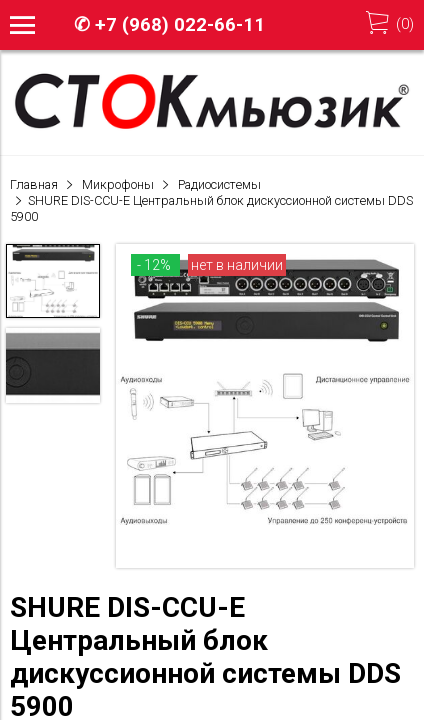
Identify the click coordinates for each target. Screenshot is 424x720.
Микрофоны (118, 184)
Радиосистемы (219, 184)
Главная (34, 184)
